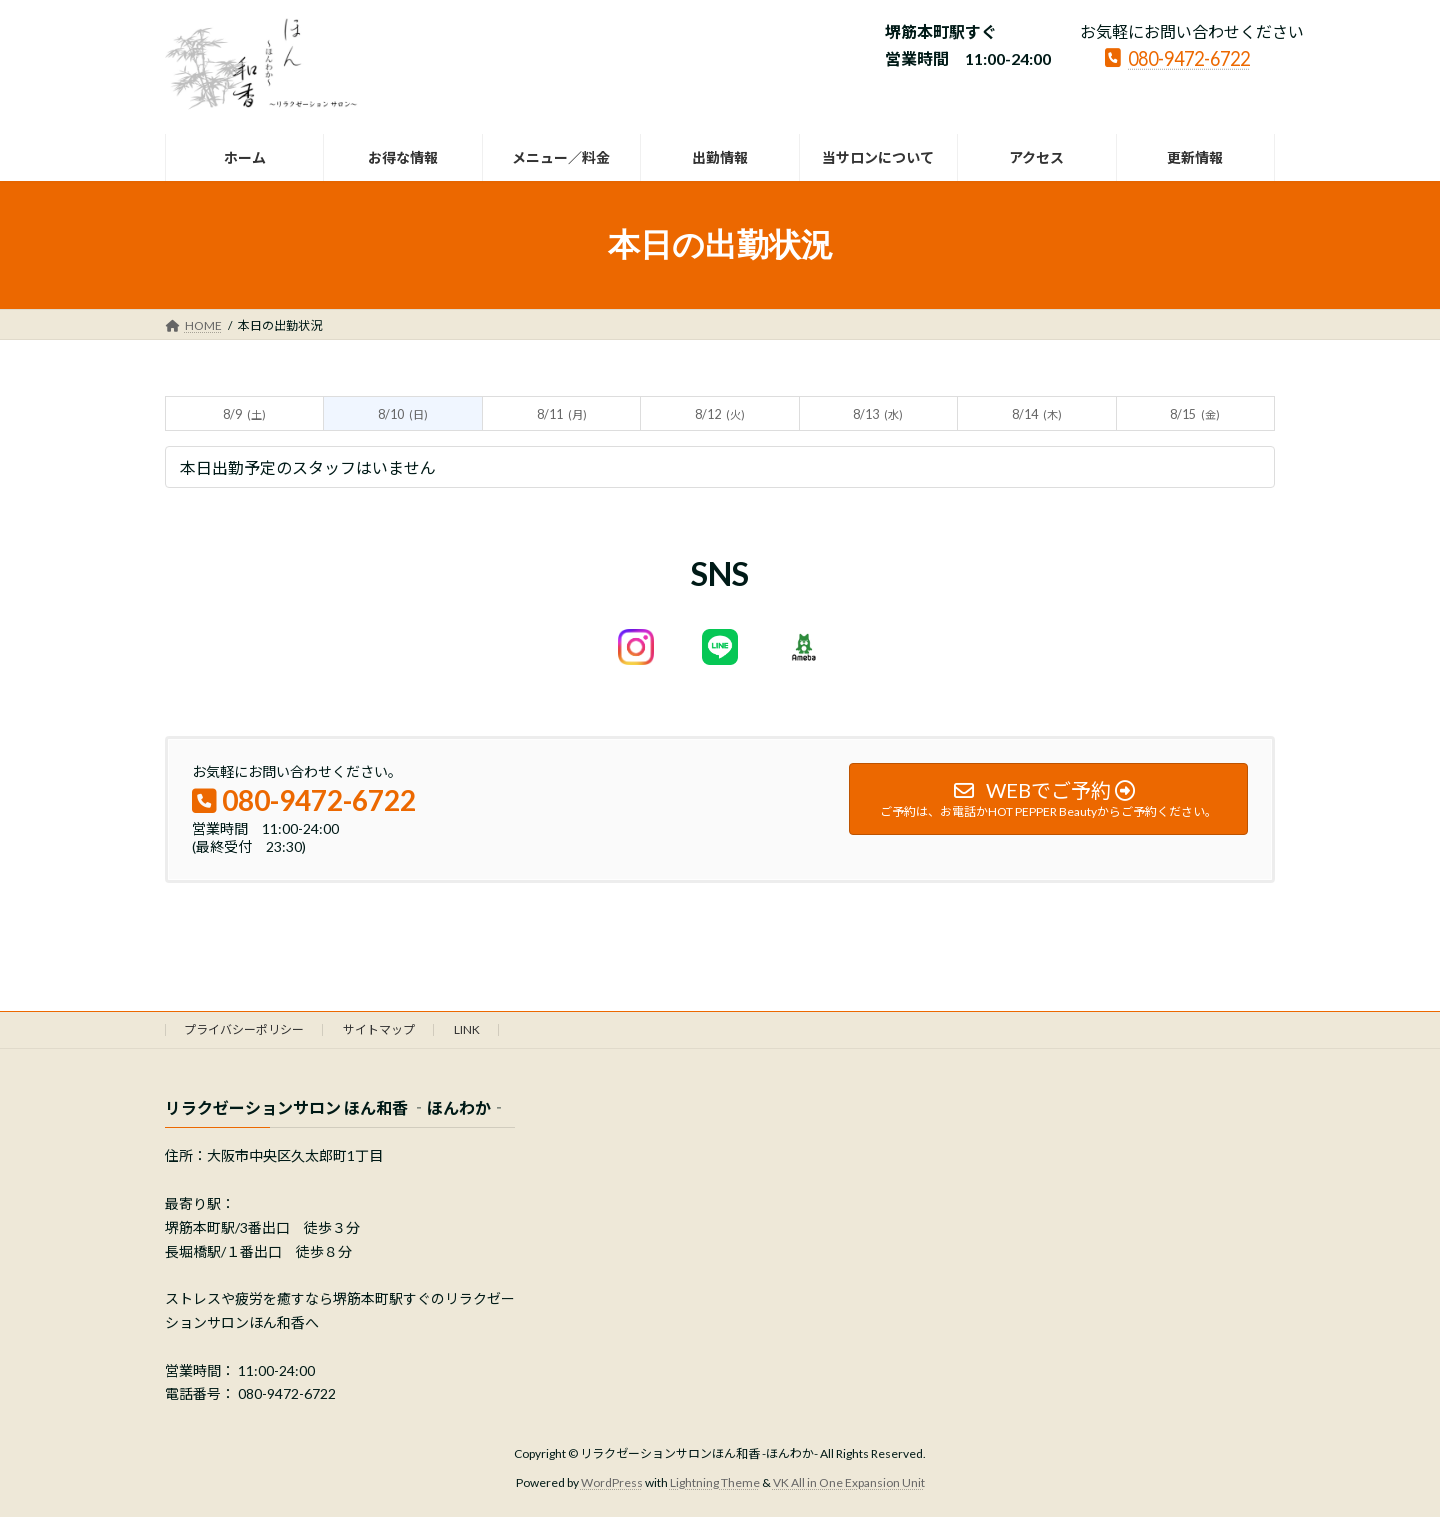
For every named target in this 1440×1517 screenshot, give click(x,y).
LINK (467, 1029)
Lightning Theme (715, 1482)
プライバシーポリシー (244, 1029)
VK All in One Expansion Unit (849, 1482)
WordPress (612, 1482)
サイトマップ (379, 1029)
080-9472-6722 (1177, 57)
